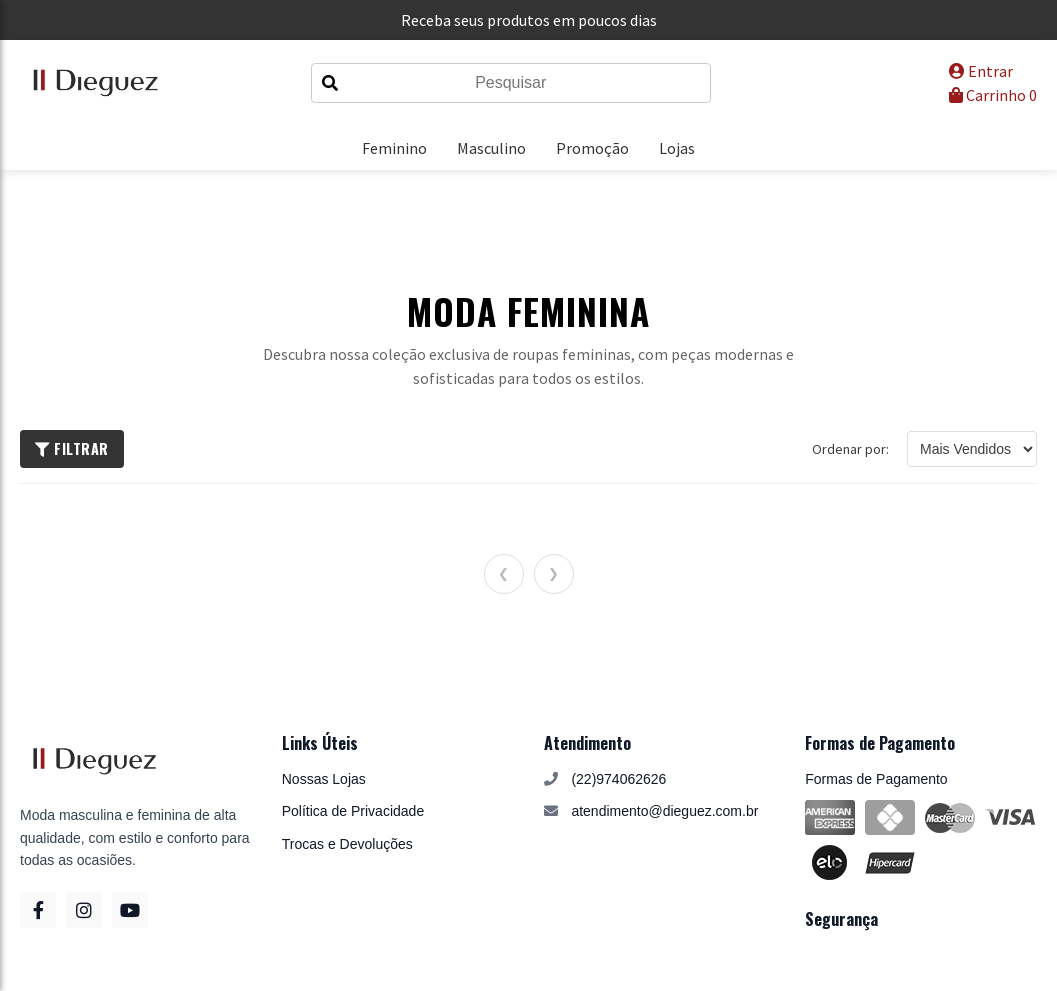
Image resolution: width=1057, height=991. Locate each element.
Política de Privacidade (353, 811)
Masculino (491, 148)
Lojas (677, 148)
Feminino (394, 148)
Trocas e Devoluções (347, 844)
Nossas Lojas (324, 779)
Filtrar (72, 448)
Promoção (592, 148)
